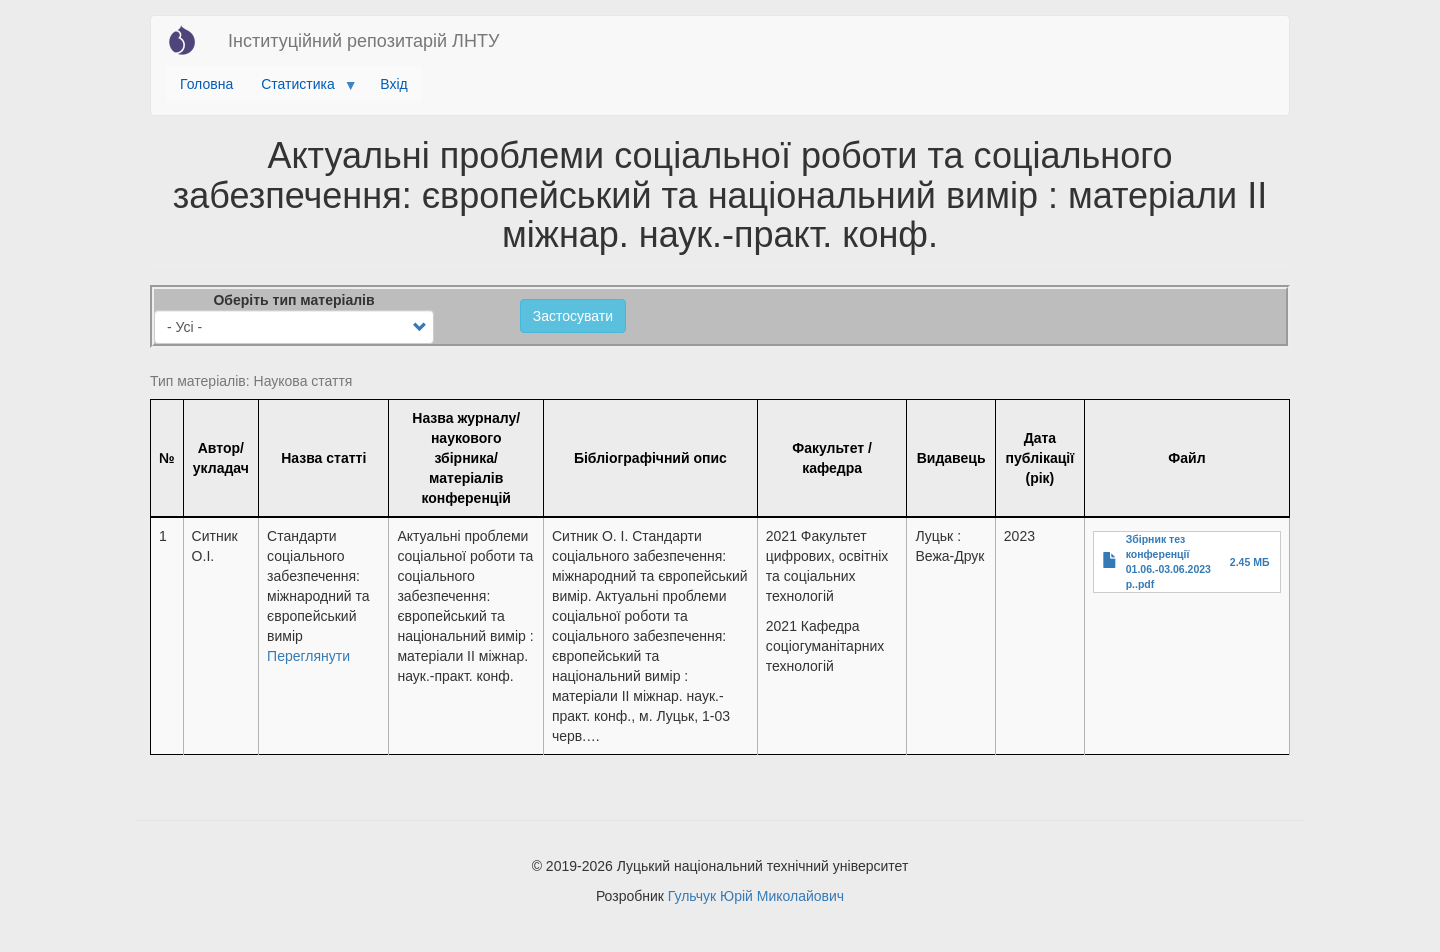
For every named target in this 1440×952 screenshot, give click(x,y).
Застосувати (573, 316)
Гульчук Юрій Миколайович (756, 896)
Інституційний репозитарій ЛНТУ (363, 41)
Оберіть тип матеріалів (293, 300)
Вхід (393, 84)
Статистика (301, 89)
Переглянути (308, 656)
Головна (206, 84)
